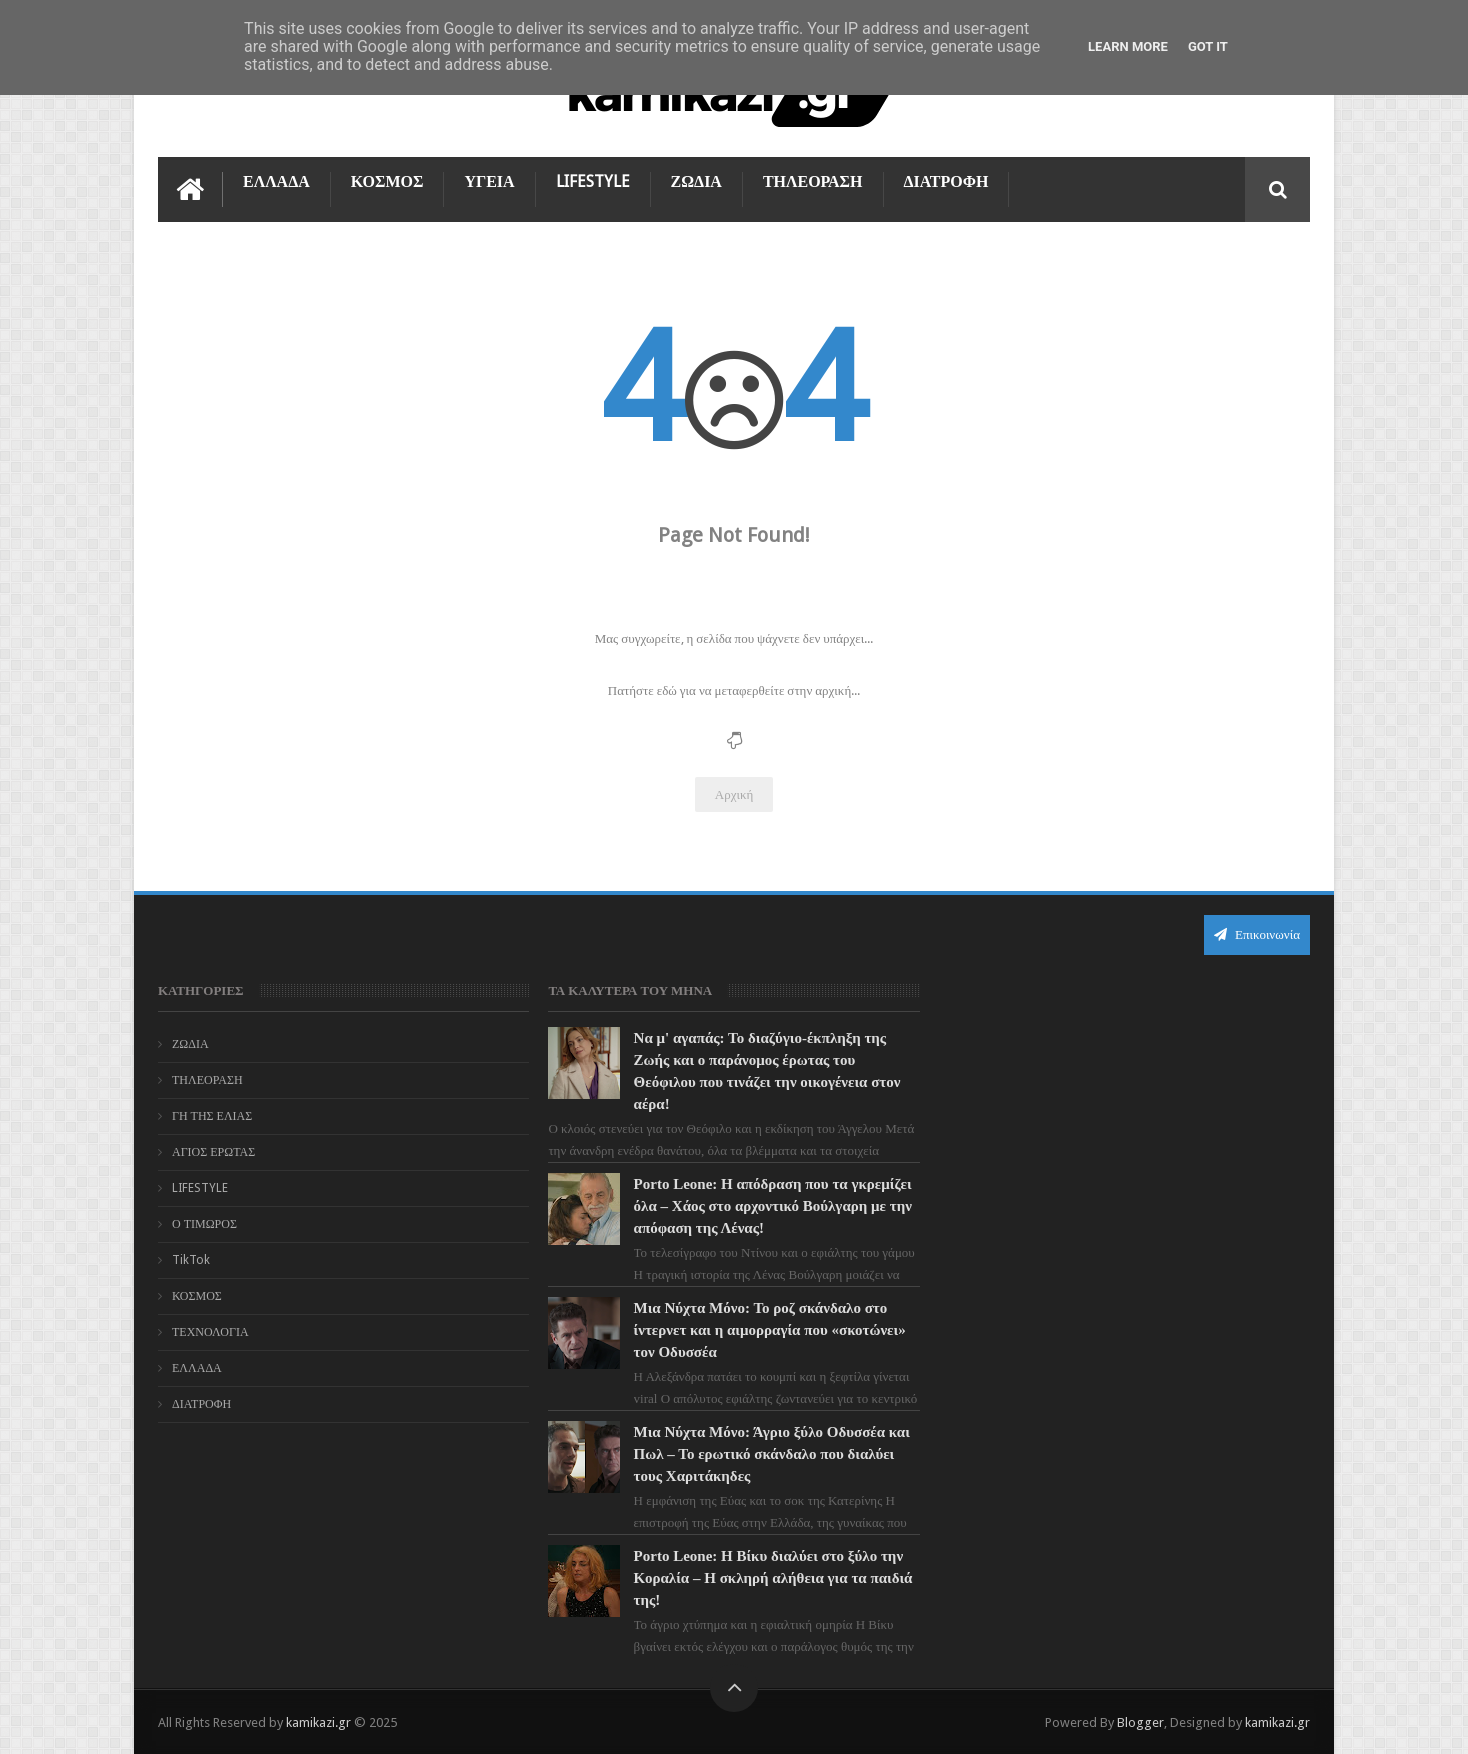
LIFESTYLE (593, 181)
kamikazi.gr (318, 1722)
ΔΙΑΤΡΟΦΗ (946, 181)
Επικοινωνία (1257, 934)
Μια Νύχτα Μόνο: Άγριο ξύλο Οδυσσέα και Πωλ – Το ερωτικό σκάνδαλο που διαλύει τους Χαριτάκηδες (772, 1454)
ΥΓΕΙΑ (489, 181)
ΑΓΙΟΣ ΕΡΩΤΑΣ (213, 1152)
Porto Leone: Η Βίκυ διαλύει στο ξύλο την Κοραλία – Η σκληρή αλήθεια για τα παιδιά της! (773, 1578)
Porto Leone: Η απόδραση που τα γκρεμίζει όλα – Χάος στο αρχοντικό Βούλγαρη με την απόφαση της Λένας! (773, 1206)
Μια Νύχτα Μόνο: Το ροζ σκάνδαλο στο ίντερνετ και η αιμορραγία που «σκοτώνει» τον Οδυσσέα (770, 1330)
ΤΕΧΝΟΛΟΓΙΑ (210, 1332)
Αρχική (734, 794)
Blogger (1140, 1722)
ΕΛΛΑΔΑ (276, 181)
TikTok (191, 1260)
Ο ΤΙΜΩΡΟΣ (204, 1224)
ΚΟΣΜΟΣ (387, 181)
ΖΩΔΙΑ (696, 181)
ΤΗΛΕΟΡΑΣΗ (813, 181)
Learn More (1128, 46)
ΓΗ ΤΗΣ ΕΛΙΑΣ (212, 1116)
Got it (1208, 46)
